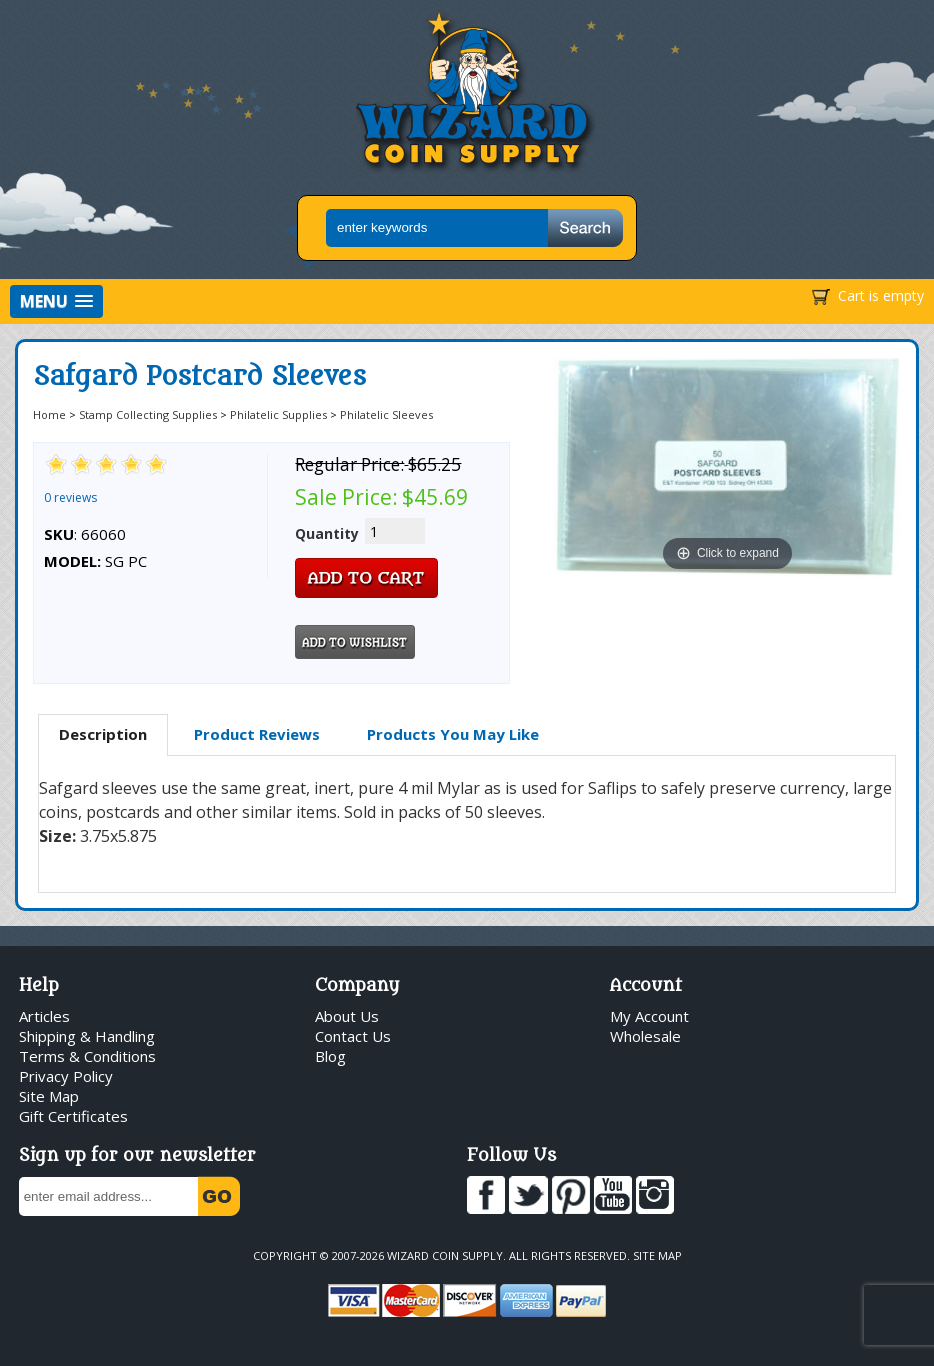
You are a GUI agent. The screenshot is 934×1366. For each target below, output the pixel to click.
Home (49, 414)
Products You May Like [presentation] (453, 734)
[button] (56, 301)
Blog (330, 1056)
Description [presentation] (103, 734)
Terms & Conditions (87, 1056)
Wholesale (645, 1036)
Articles (44, 1016)
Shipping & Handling (87, 1036)
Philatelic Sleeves (386, 414)
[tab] (103, 735)
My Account (649, 1016)
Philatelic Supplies (278, 414)
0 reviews (70, 497)
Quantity (327, 533)
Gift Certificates (73, 1116)
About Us (347, 1016)
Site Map (49, 1096)
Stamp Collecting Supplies (148, 414)
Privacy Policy (66, 1076)
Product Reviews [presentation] (257, 734)
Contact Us (353, 1036)
